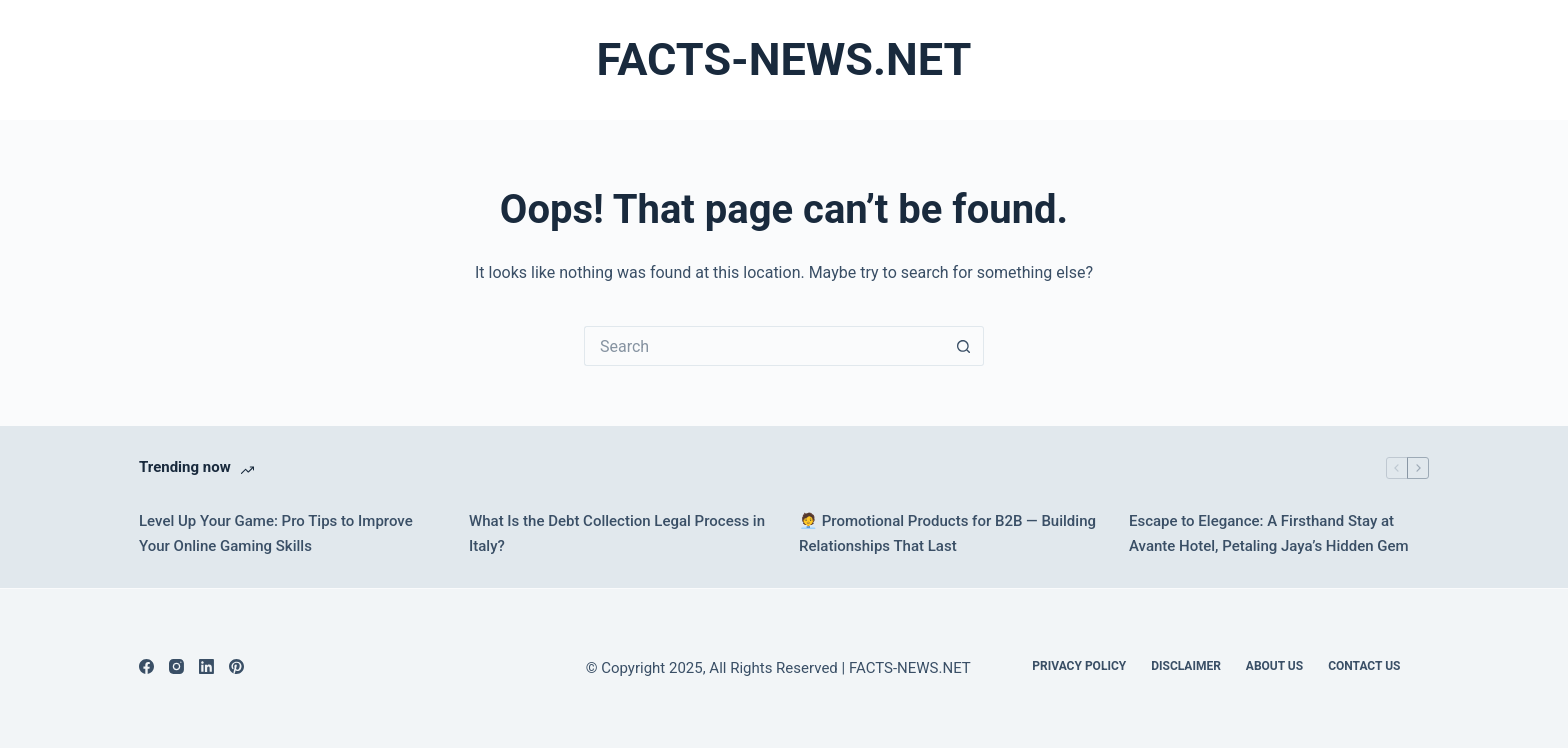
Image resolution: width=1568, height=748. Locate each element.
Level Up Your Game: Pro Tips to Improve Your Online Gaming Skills (276, 533)
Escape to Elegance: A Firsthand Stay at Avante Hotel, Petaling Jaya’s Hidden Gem (1269, 533)
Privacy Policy (1079, 666)
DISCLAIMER (1186, 666)
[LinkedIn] (206, 666)
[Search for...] (764, 346)
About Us (1274, 666)
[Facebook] (146, 666)
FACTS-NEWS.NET (784, 59)
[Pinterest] (236, 666)
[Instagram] (176, 666)
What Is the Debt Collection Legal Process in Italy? (617, 533)
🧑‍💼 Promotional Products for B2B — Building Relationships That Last (947, 533)
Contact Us (1364, 666)
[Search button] (964, 346)
